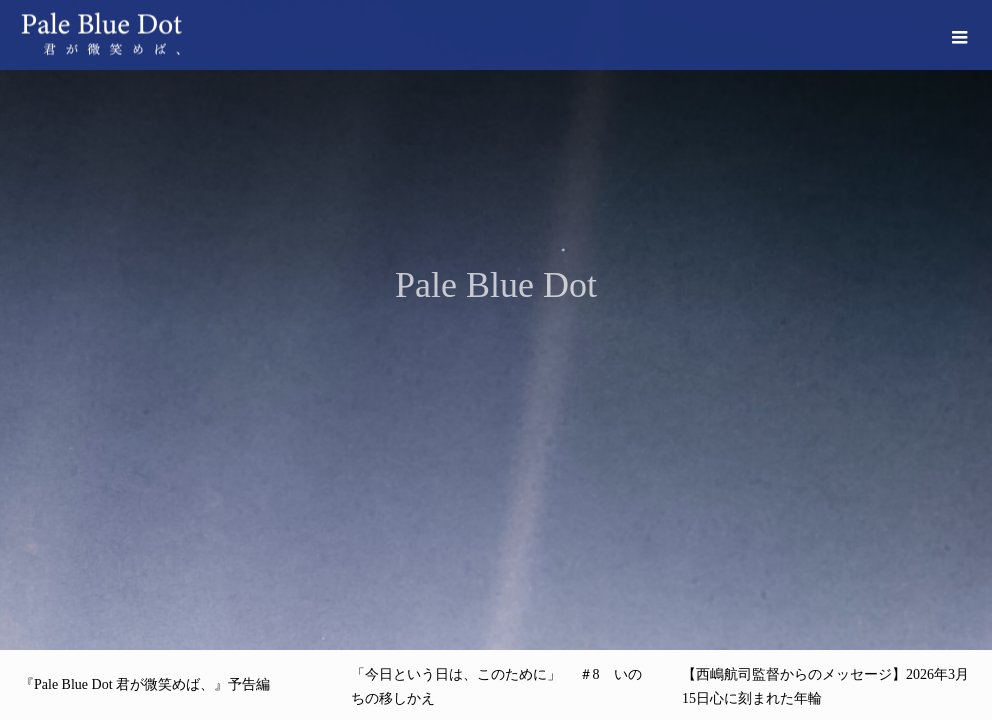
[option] (496, 325)
